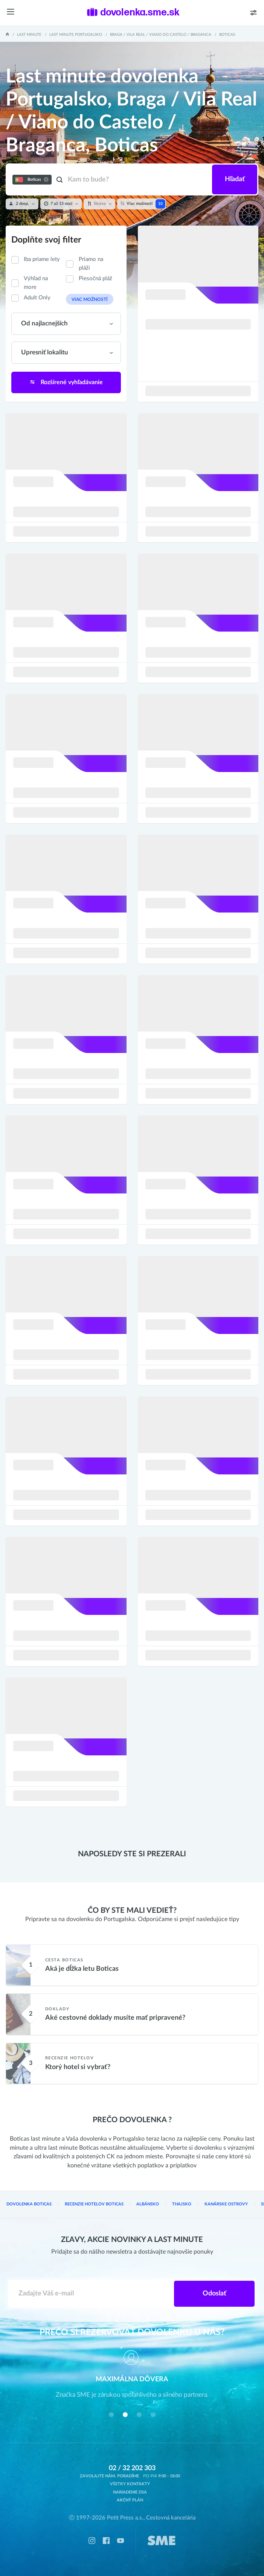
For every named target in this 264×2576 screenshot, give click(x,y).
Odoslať (214, 2293)
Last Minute (29, 35)
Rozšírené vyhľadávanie (66, 382)
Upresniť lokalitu (44, 352)
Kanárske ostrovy (226, 2204)
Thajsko (181, 2204)
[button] (111, 2414)
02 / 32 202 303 (132, 2468)
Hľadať (235, 179)
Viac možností (90, 300)
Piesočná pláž (95, 278)
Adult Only (37, 298)
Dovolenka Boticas (29, 2204)
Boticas (227, 35)
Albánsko (147, 2204)
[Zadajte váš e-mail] (91, 2294)
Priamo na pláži (91, 263)
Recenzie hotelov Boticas (94, 2204)
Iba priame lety (42, 259)
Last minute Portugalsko (75, 35)
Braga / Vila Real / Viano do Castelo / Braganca (160, 35)
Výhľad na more (36, 283)
